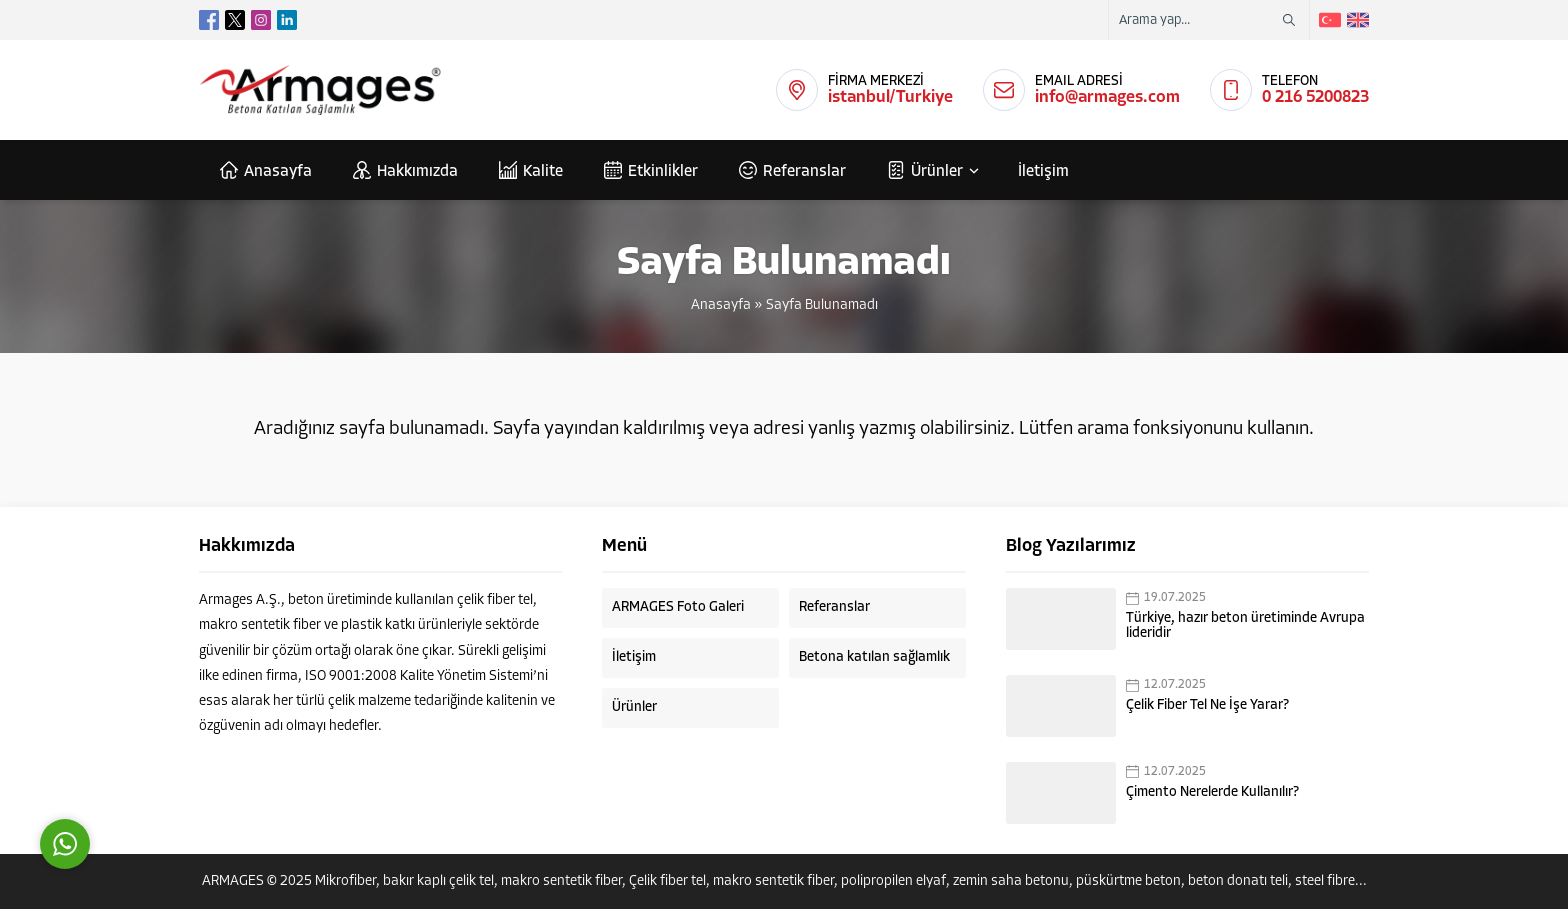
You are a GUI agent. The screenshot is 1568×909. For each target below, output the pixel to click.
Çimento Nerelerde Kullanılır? (1212, 792)
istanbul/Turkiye (890, 97)
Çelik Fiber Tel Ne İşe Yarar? (1207, 705)
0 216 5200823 (1315, 97)
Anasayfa (721, 305)
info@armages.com (1107, 97)
